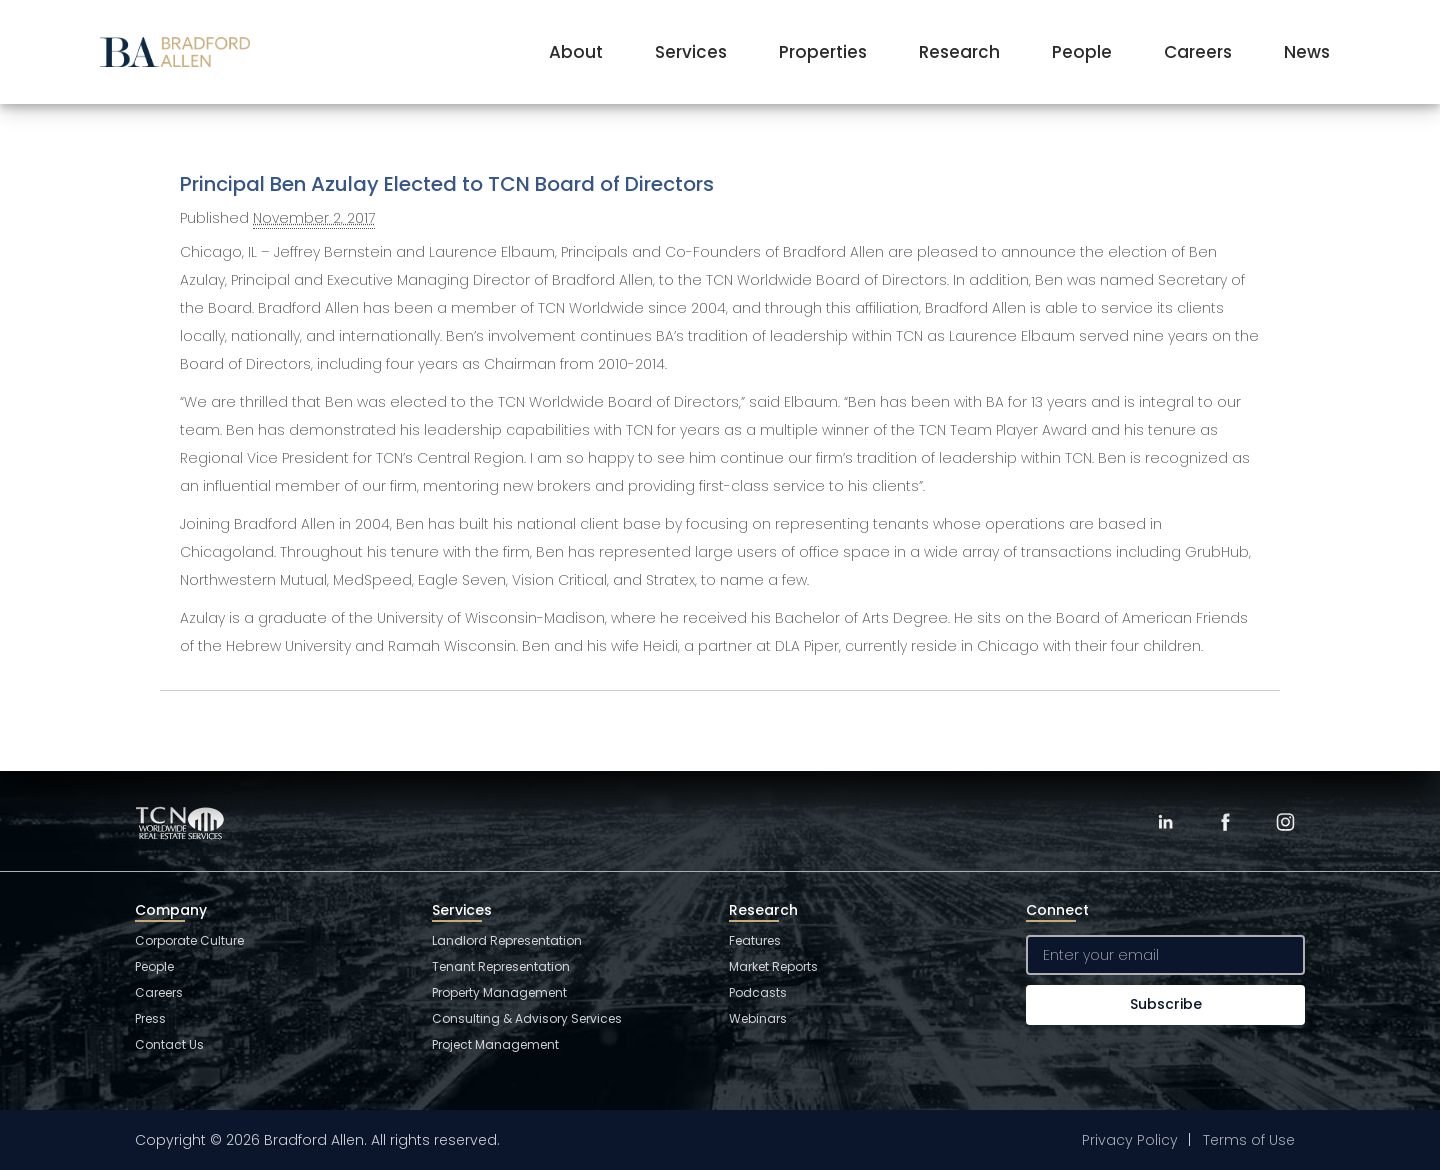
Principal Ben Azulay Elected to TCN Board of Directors (447, 184)
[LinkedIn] (1165, 822)
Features (755, 940)
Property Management (499, 992)
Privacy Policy (1130, 1140)
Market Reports (773, 966)
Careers (1198, 52)
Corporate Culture (189, 940)
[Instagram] (1285, 822)
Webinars (758, 1018)
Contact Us (169, 1044)
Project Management (495, 1044)
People (1082, 52)
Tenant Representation (501, 966)
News (1307, 52)
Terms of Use (1249, 1140)
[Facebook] (1225, 822)
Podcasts (758, 992)
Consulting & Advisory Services (527, 1018)
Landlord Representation (507, 940)
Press (150, 1018)
